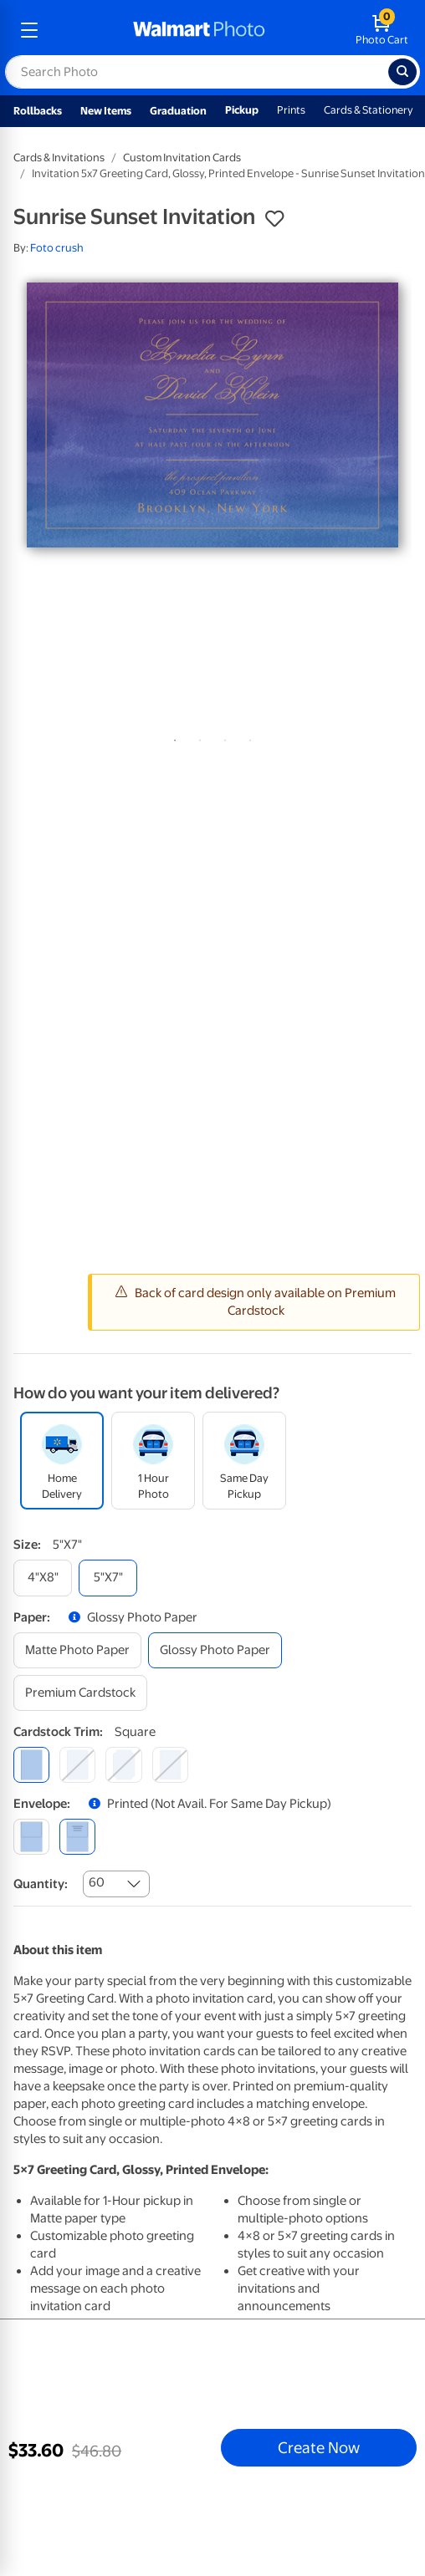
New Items (105, 110)
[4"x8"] (42, 1578)
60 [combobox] (97, 1882)
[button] (274, 219)
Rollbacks (37, 110)
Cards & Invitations (59, 157)
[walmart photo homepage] (199, 30)
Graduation (178, 110)
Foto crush (57, 248)
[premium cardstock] (80, 1693)
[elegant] (123, 1765)
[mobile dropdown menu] (29, 30)
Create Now (319, 2447)
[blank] (31, 1837)
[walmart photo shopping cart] (382, 30)
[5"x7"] (108, 1578)
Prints (291, 110)
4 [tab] (246, 737)
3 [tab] (221, 737)
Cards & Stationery (368, 110)
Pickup (242, 110)
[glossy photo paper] (215, 1650)
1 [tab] (171, 737)
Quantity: (40, 1883)
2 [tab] (196, 737)
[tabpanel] (212, 415)
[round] (77, 1765)
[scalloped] (170, 1765)
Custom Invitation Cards (182, 157)
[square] (31, 1765)
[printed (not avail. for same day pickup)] (77, 1837)
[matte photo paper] (77, 1650)
